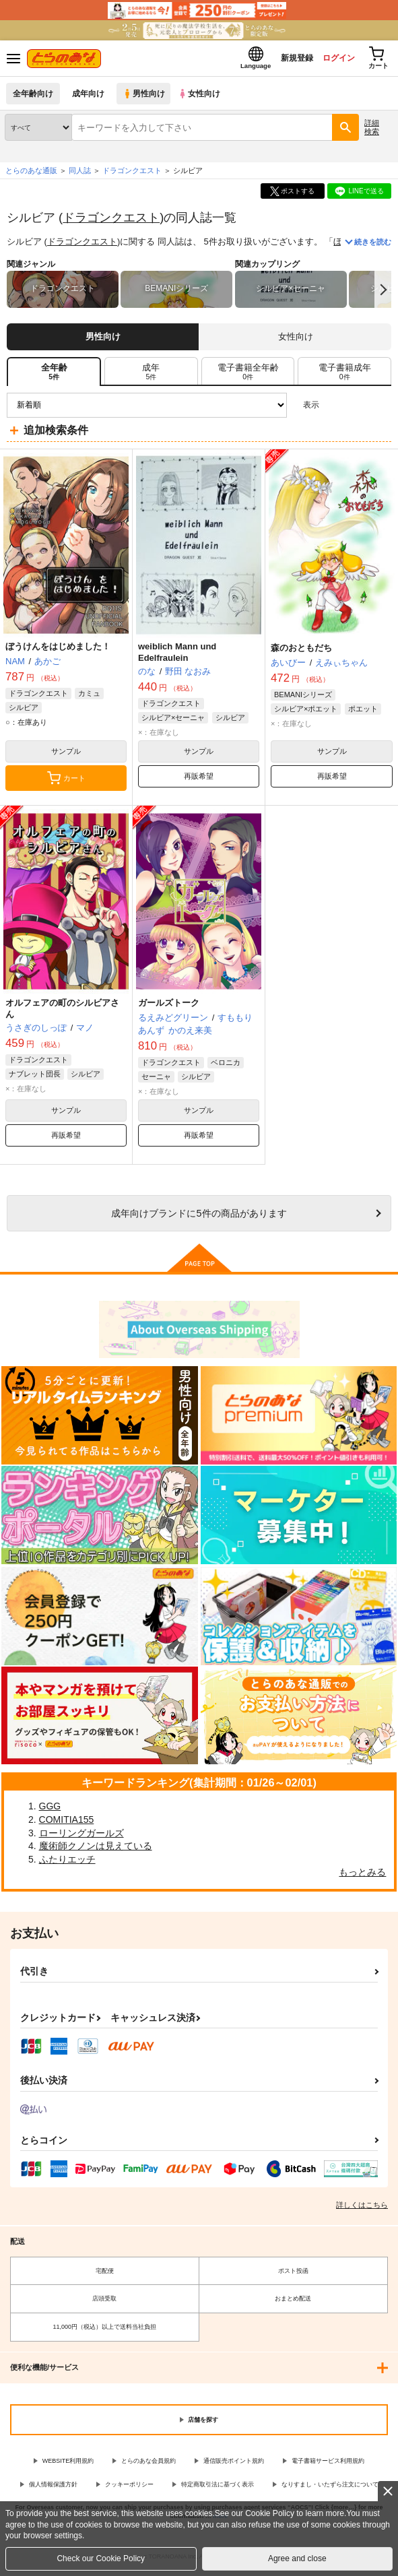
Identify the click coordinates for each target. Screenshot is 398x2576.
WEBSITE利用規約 (68, 2464)
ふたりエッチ (67, 1862)
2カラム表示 (357, 408)
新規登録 (285, 60)
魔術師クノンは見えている (95, 1849)
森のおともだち (301, 651)
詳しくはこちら (362, 2209)
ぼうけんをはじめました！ (57, 650)
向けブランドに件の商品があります (198, 1217)
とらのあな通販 (31, 174)
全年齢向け (33, 97)
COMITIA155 (66, 1823)
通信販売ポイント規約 (233, 2464)
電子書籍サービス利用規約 (328, 2464)
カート (66, 782)
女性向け (202, 97)
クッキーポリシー (129, 2487)
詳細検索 (371, 131)
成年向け (88, 97)
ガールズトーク (168, 1007)
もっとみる (362, 1876)
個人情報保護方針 (53, 2487)
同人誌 (80, 174)
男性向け (145, 97)
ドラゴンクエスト (111, 221)
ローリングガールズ (81, 1836)
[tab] (151, 375)
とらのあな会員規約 (148, 2464)
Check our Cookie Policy (101, 2558)
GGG (50, 1810)
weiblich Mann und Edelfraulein (177, 656)
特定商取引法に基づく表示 (217, 2487)
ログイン (331, 60)
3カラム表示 (334, 408)
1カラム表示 (380, 408)
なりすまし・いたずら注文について (329, 2487)
